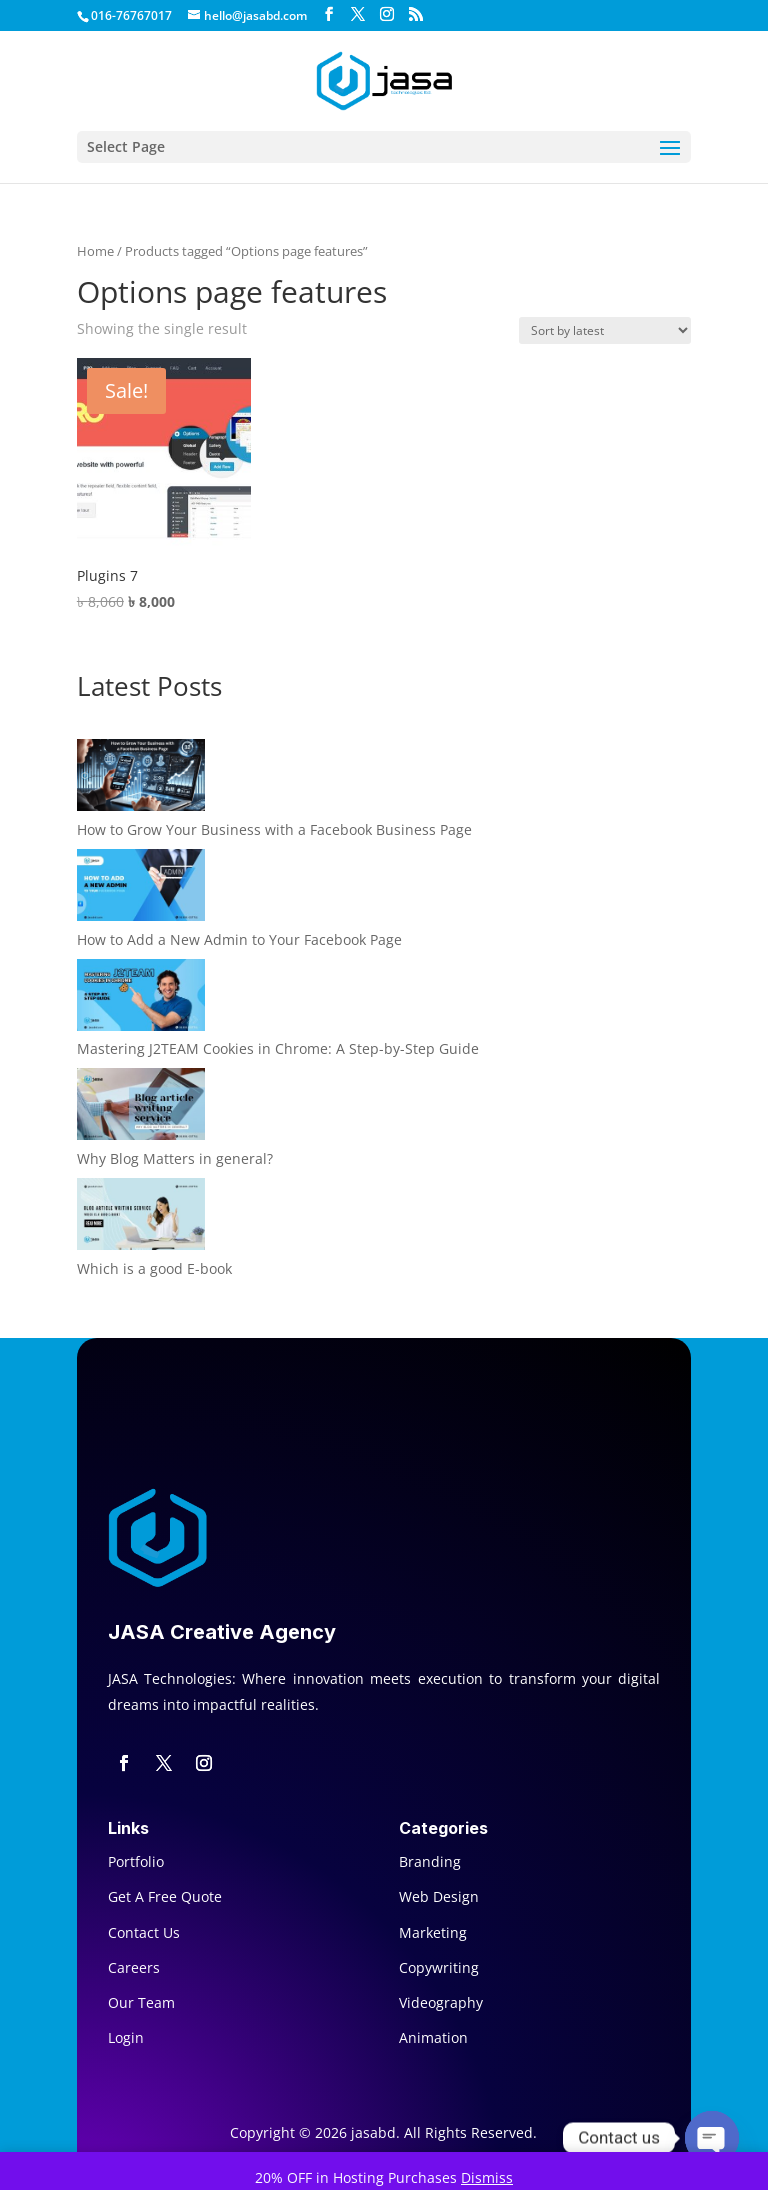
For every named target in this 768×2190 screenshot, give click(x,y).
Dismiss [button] (487, 2177)
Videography (441, 2002)
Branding (430, 1861)
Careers (134, 1967)
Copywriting (439, 1967)
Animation (433, 2037)
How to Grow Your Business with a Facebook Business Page (274, 829)
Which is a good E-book (154, 1268)
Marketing (433, 1932)
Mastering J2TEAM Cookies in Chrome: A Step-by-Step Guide (278, 1048)
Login (126, 2037)
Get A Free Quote (165, 1896)
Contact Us (144, 1932)
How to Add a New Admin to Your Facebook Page (239, 939)
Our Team (141, 2002)
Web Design (439, 1896)
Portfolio (136, 1861)
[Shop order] (605, 330)
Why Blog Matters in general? (175, 1158)
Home (95, 251)
